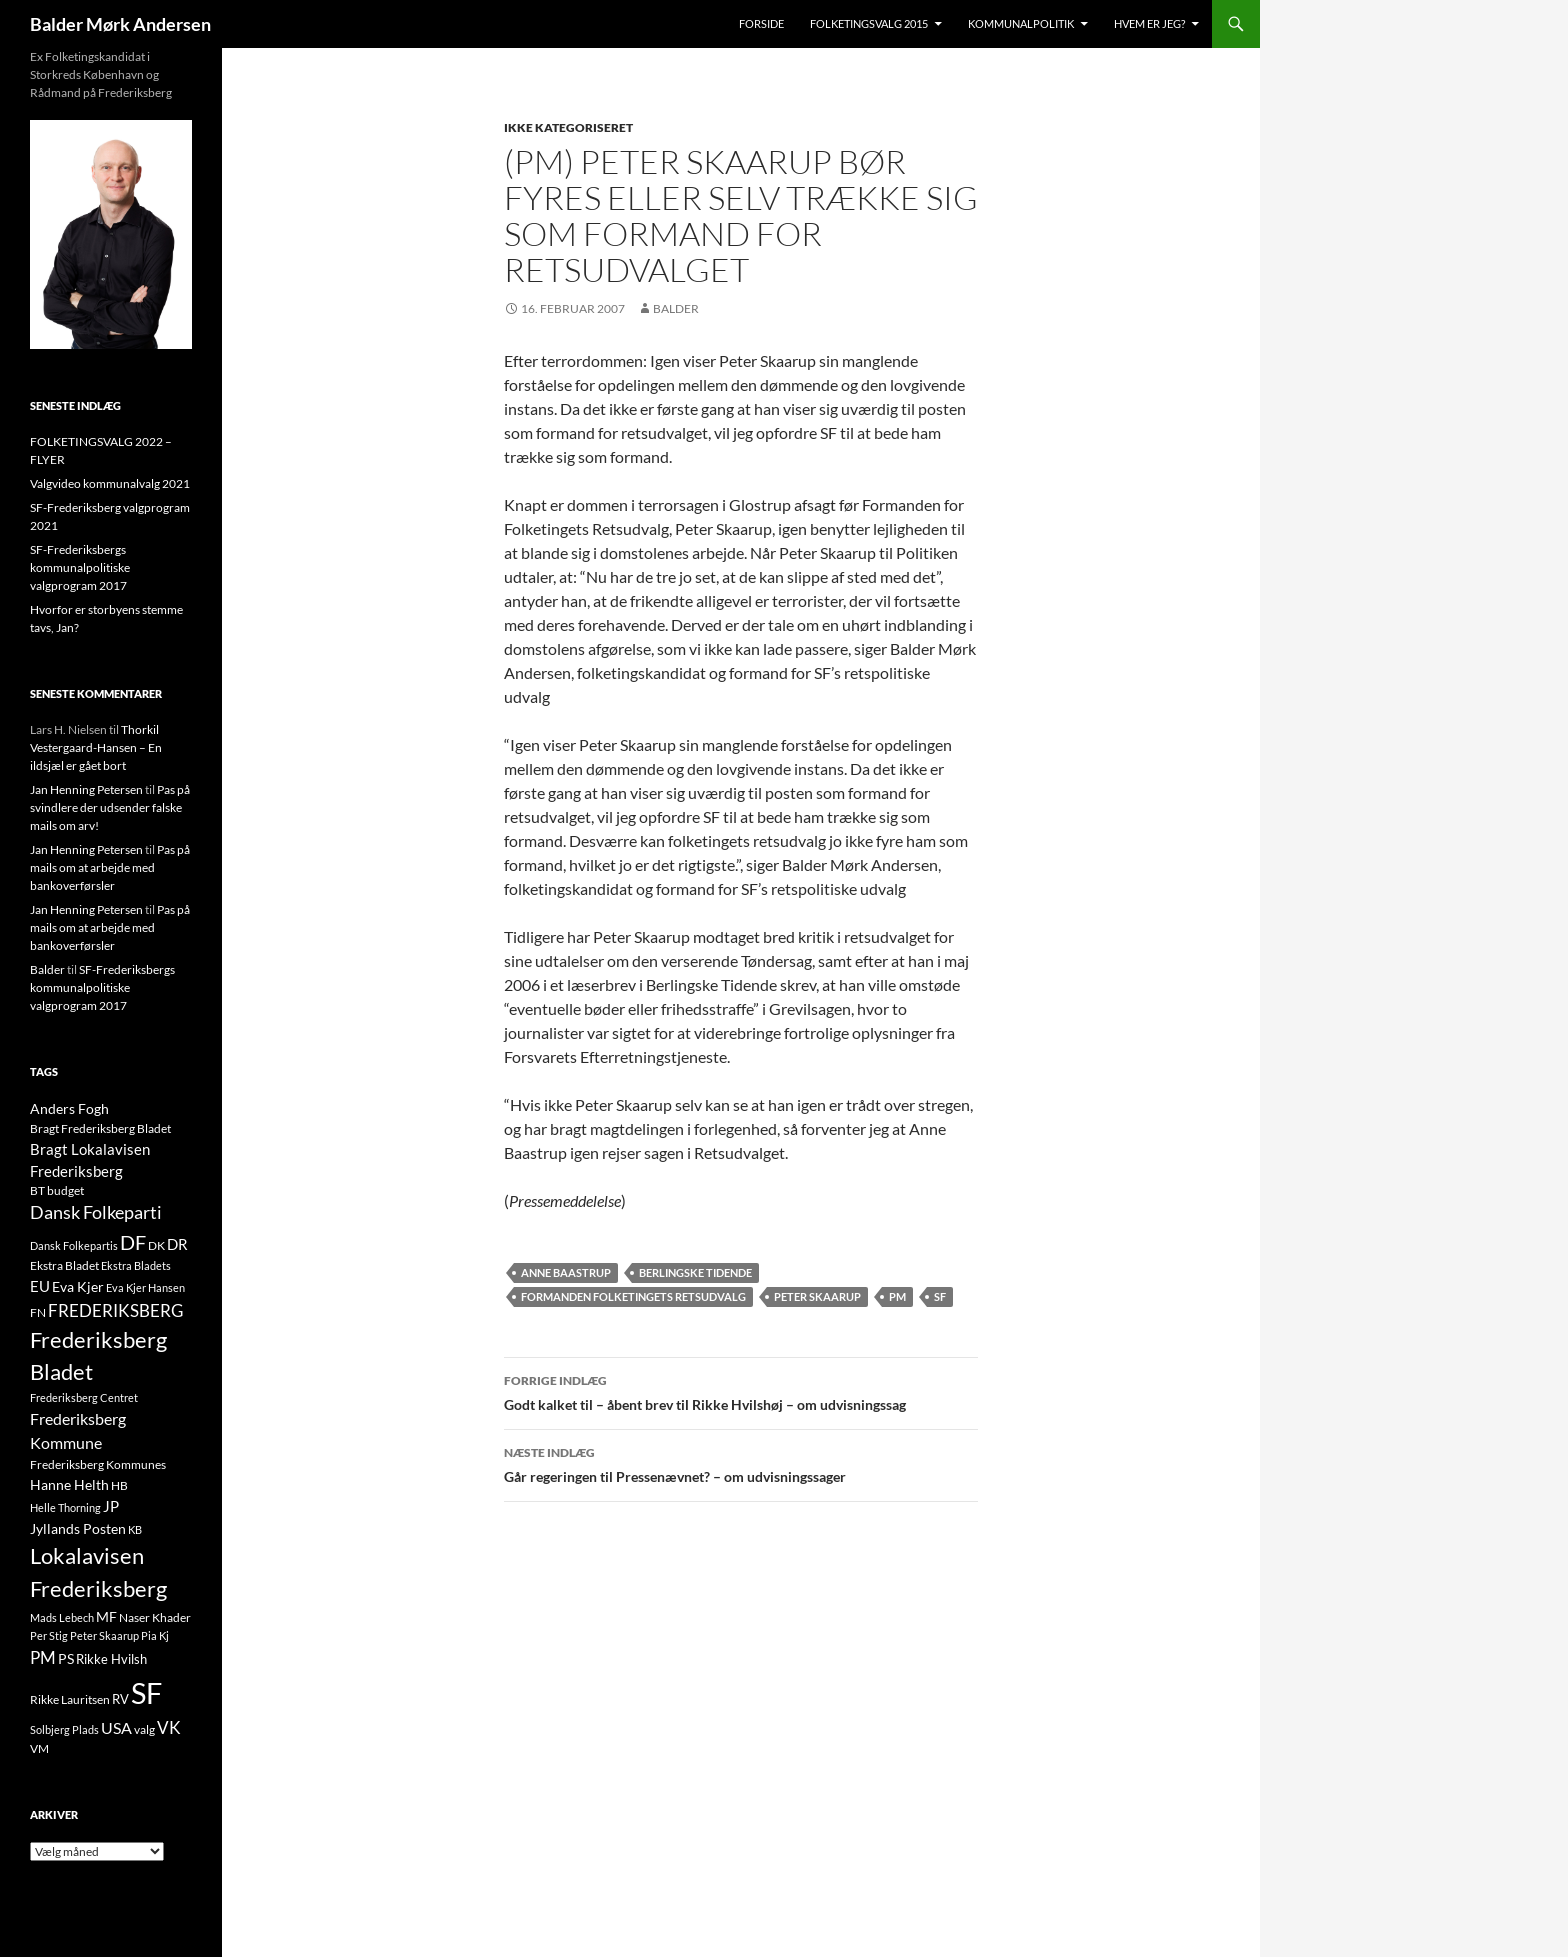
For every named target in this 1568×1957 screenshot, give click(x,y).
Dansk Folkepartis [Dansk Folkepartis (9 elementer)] (74, 1245)
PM (897, 1296)
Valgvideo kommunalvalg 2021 (110, 483)
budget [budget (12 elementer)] (65, 1190)
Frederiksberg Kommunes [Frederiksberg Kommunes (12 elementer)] (98, 1464)
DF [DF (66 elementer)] (133, 1242)
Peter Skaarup (817, 1296)
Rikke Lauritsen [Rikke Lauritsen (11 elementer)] (70, 1699)
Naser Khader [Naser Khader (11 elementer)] (155, 1617)
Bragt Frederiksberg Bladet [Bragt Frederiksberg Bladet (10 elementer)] (100, 1128)
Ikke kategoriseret (568, 127)
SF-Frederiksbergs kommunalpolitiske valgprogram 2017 (80, 567)
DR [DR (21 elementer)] (177, 1244)
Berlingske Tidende (695, 1272)
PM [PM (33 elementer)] (43, 1657)
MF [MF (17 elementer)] (106, 1616)
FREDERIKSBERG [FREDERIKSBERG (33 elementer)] (115, 1310)
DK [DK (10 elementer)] (156, 1245)
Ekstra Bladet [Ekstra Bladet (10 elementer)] (64, 1265)
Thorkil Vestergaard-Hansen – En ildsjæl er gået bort (96, 747)
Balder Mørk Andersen (120, 24)
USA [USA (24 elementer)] (116, 1728)
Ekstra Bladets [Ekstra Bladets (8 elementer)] (136, 1265)
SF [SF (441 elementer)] (146, 1692)
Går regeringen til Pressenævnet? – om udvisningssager (741, 1463)
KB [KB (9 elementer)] (135, 1529)
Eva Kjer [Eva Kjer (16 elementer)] (78, 1286)
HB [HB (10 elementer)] (119, 1485)
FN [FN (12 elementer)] (38, 1312)
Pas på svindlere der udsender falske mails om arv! (110, 807)
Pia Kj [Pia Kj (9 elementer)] (155, 1635)
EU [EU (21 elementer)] (40, 1286)
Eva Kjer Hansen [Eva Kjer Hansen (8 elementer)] (145, 1287)
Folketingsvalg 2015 (869, 23)
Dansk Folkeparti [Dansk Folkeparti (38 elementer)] (96, 1212)
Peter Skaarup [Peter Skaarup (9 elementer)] (104, 1635)
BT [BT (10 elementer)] (37, 1190)
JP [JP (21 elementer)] (111, 1506)
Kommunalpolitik (1021, 23)
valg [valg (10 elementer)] (144, 1729)
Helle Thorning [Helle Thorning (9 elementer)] (65, 1507)
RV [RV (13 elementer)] (120, 1699)
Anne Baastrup (566, 1272)
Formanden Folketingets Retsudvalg (633, 1296)
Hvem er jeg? (1149, 23)
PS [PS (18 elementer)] (66, 1658)
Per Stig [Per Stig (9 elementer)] (49, 1635)
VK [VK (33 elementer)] (169, 1727)
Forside (761, 23)
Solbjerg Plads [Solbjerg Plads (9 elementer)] (64, 1729)
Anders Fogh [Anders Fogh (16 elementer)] (69, 1108)
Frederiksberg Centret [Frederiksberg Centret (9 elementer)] (84, 1397)
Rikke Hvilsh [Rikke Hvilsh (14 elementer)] (111, 1659)
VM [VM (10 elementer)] (39, 1748)
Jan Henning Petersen (86, 789)
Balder (676, 308)
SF (940, 1296)
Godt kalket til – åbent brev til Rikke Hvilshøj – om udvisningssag (741, 1391)
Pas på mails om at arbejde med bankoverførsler (110, 867)
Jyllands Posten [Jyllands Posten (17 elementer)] (78, 1528)
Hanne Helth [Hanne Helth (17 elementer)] (69, 1484)
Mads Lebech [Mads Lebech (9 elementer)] (62, 1617)
